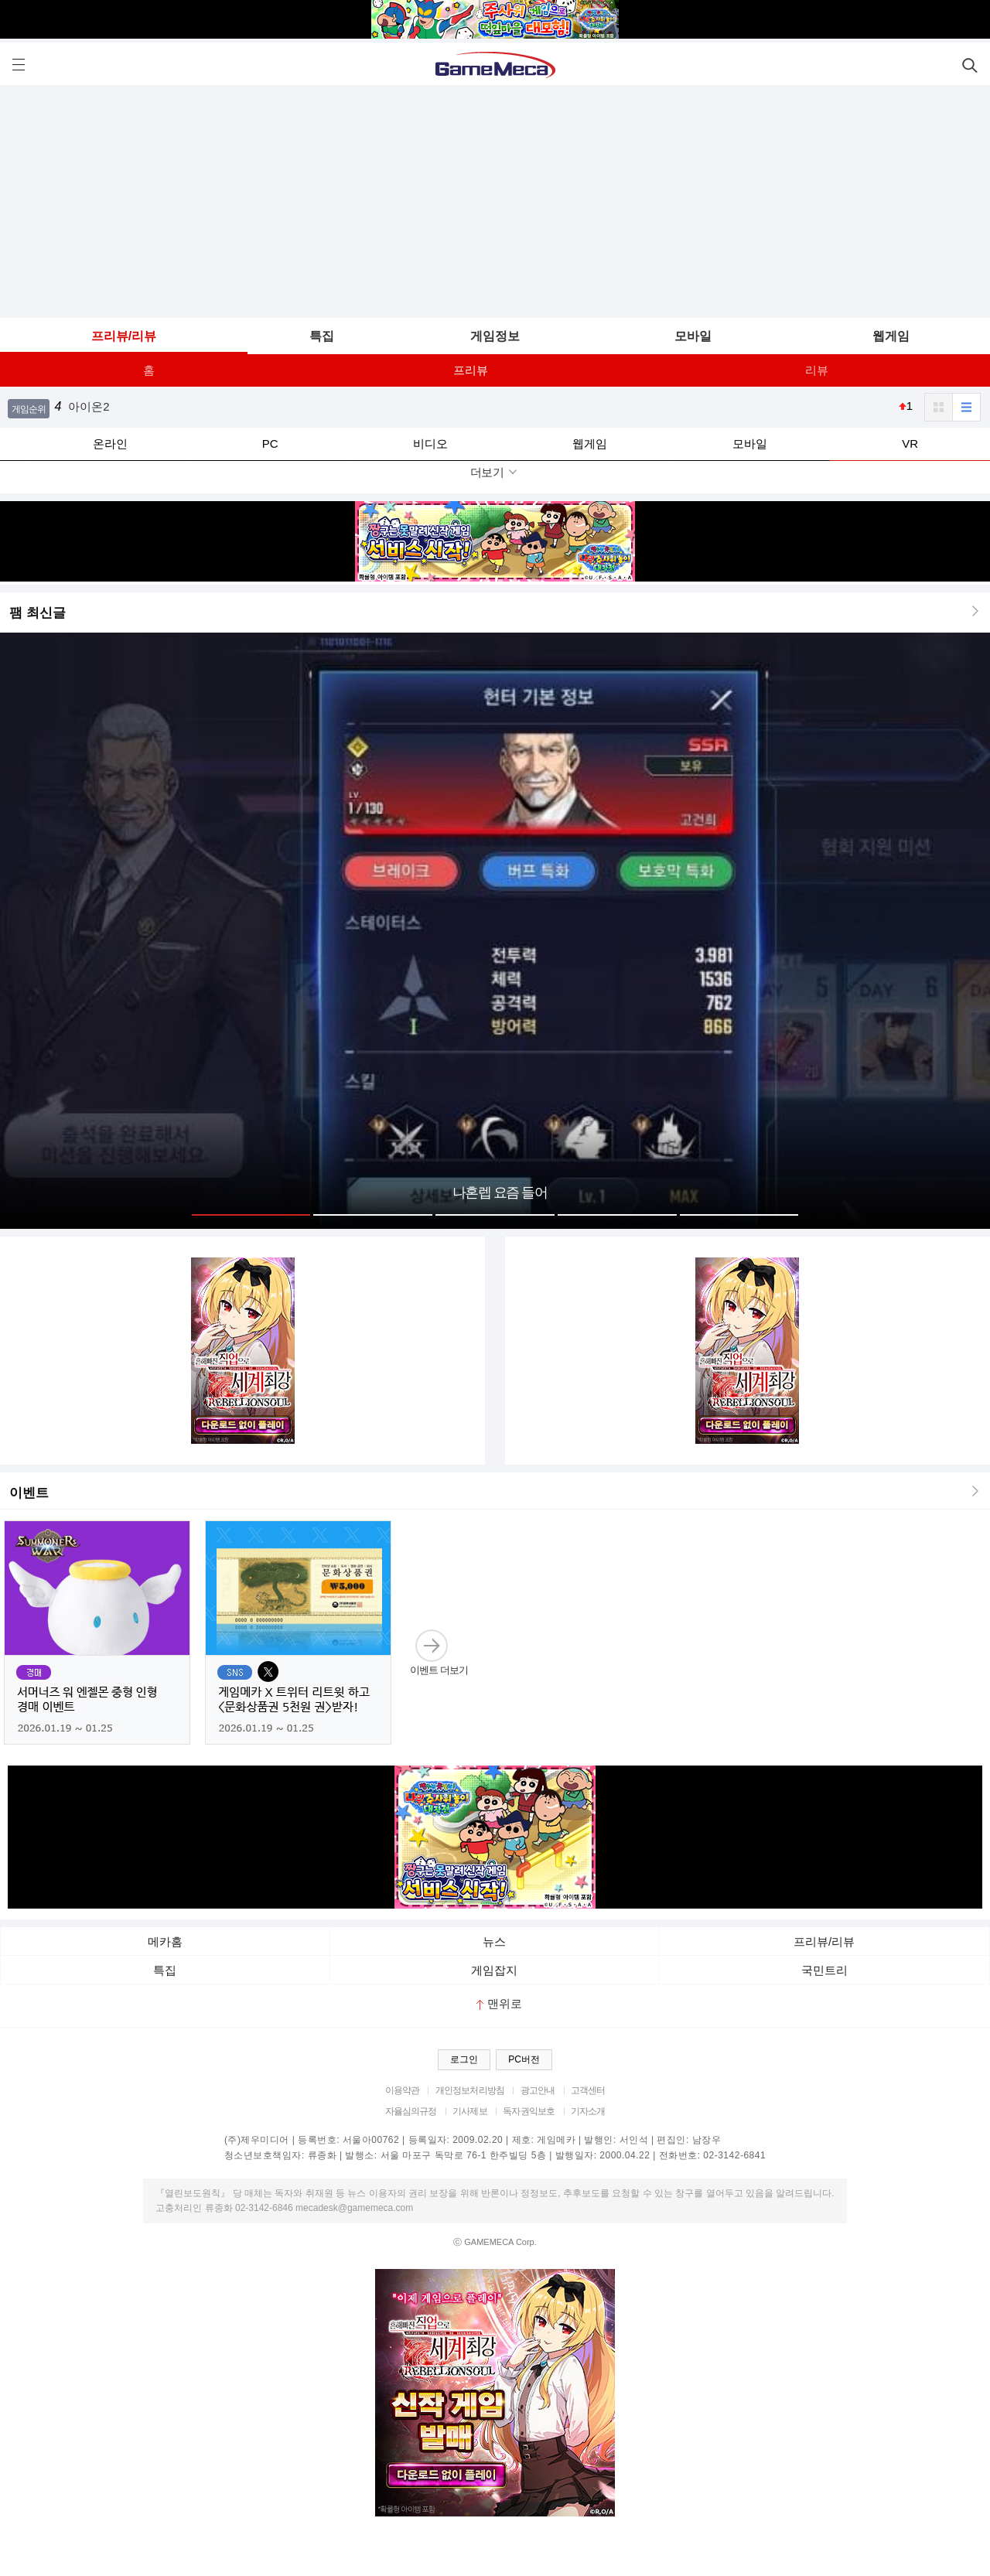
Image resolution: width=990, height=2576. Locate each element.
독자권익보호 (529, 2111)
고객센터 (588, 2090)
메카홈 (165, 1941)
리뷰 (816, 370)
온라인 (110, 443)
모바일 (693, 336)
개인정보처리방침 (469, 2090)
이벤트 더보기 (439, 1652)
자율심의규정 (411, 2111)
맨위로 (499, 2003)
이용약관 (402, 2090)
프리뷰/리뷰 (123, 336)
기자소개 (588, 2111)
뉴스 (494, 1941)
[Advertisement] (495, 202)
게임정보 (495, 336)
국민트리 (824, 1970)
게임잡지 (494, 1970)
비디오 (430, 443)
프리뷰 (470, 370)
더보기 (495, 472)
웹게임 (891, 336)
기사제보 (469, 2111)
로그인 (464, 2059)
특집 (321, 336)
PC (270, 443)
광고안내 (538, 2090)
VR (910, 443)
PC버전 (524, 2059)
